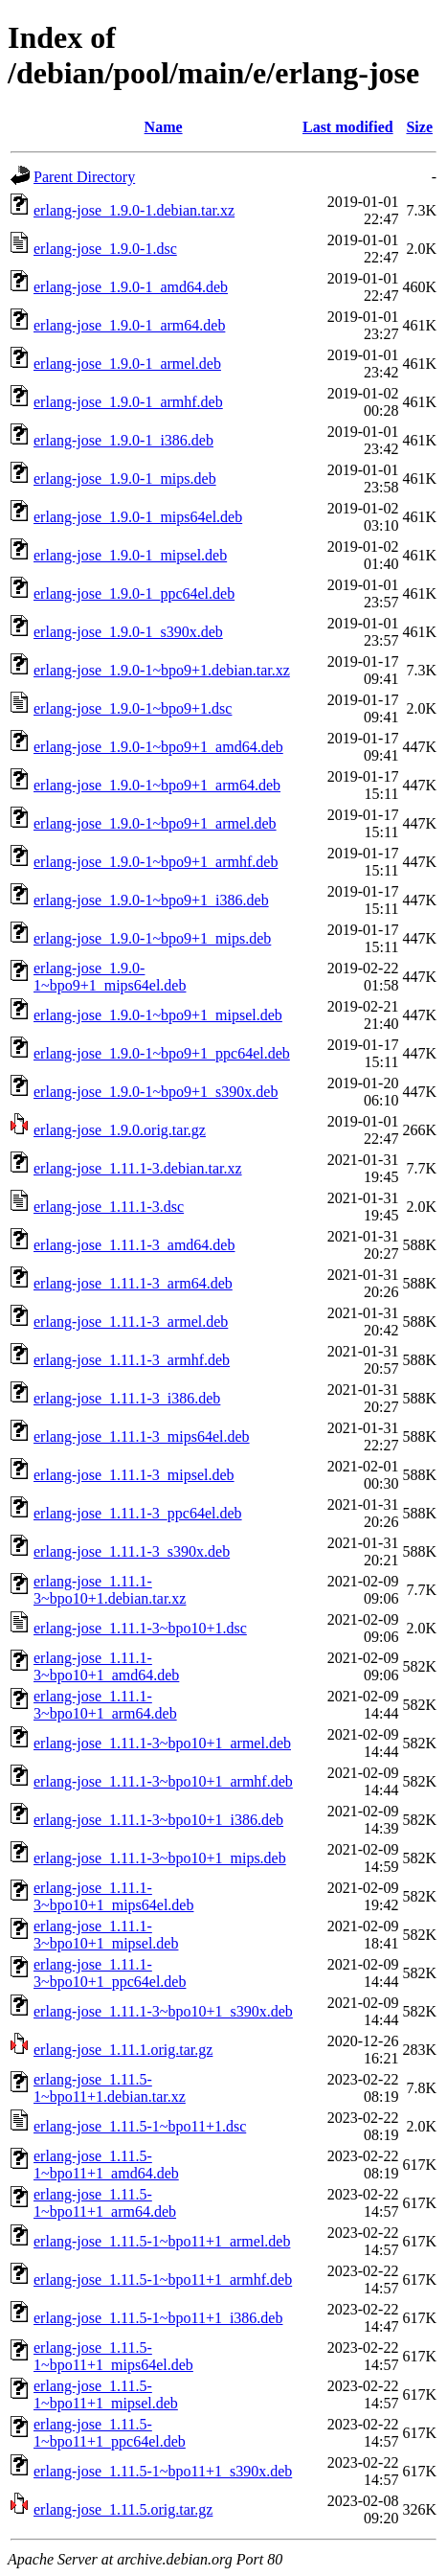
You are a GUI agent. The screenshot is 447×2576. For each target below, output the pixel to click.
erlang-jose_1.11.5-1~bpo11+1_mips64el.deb (113, 2356)
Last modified (347, 127)
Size (419, 127)
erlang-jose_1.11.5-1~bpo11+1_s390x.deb (163, 2471)
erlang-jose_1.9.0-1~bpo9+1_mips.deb (152, 938)
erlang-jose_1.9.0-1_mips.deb (125, 478)
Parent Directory (84, 177)
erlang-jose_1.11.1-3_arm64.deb (133, 1283)
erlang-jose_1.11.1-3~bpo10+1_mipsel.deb (106, 1934)
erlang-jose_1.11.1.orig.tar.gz (123, 2049)
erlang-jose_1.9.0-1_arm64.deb (129, 325)
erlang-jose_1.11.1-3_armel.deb (131, 1321)
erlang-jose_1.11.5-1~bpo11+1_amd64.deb (106, 2164)
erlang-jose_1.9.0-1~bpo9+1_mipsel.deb (158, 1015)
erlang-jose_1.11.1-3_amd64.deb (134, 1245)
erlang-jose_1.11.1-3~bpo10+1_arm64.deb (105, 1704)
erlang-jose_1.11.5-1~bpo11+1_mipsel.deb (106, 2394)
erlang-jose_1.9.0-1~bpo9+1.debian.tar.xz (162, 670)
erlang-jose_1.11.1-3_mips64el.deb (142, 1436)
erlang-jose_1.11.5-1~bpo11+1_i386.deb (158, 2318)
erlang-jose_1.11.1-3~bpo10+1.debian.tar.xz (110, 1590)
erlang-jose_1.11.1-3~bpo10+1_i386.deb (158, 1820)
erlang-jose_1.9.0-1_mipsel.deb (130, 555)
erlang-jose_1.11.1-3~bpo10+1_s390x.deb (163, 2011)
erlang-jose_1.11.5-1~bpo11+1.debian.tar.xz (110, 2088)
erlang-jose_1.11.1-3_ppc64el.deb (138, 1513)
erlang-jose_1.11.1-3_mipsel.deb (134, 1475)
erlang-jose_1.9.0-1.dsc (105, 248)
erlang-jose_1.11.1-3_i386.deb (127, 1398)
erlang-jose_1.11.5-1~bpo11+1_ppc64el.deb (110, 2433)
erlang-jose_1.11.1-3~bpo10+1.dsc (140, 1628)
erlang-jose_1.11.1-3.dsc (109, 1206)
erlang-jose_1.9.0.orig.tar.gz (120, 1130)
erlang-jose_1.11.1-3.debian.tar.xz (138, 1168)
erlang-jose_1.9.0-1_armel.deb (127, 363)
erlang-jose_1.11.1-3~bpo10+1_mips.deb (160, 1858)
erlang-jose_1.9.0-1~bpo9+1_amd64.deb (158, 747)
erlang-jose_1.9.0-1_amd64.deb (131, 287)
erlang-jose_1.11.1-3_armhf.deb (132, 1360)
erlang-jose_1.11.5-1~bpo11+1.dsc (140, 2126)
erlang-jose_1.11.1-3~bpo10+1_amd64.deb (106, 1666)
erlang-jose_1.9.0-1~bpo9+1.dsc (133, 708)
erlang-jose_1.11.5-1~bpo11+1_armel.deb (162, 2241)
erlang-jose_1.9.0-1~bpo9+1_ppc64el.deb (162, 1053)
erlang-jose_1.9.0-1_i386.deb (123, 440)
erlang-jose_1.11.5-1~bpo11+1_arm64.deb (105, 2203)
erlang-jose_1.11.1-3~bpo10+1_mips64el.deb (113, 1896)
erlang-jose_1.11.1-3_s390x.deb (132, 1551)
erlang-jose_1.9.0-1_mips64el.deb (138, 517)
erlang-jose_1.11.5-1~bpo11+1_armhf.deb (163, 2279)
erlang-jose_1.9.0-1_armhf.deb (128, 402)
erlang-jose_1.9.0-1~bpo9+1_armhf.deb (156, 862)
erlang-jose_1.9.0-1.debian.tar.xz (134, 210)
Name (164, 127)
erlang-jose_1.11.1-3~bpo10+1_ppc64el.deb (110, 1973)
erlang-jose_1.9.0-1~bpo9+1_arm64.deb (157, 785)
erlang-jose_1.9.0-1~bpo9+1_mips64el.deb (110, 976)
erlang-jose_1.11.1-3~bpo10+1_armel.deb (162, 1743)
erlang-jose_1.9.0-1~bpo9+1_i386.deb (151, 900)
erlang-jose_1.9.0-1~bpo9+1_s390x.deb (156, 1091)
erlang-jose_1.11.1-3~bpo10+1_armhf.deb (163, 1781)
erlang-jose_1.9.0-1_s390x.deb (128, 632)
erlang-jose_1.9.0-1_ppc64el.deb (134, 593)
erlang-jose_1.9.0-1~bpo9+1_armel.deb (155, 823)
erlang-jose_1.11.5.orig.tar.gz (123, 2509)
